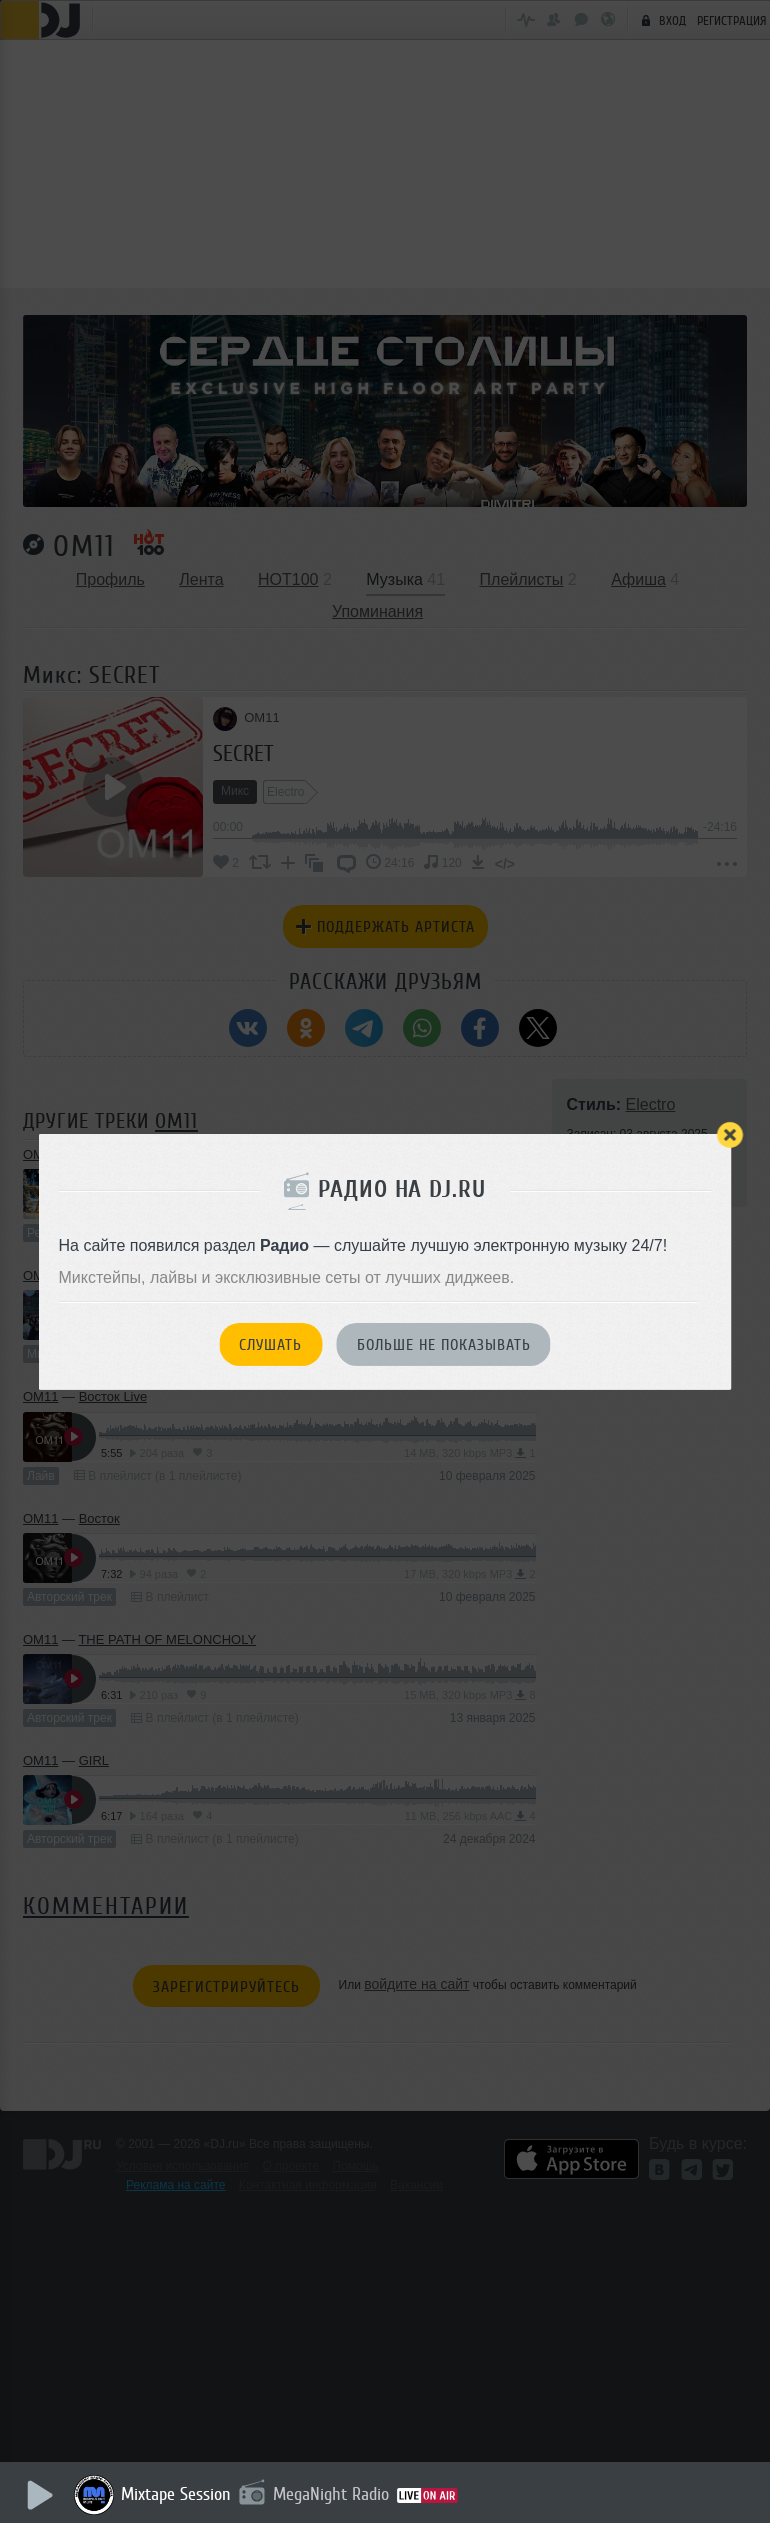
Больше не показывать (444, 1345)
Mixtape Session (177, 2494)
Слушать (270, 1345)
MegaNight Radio (332, 2494)
